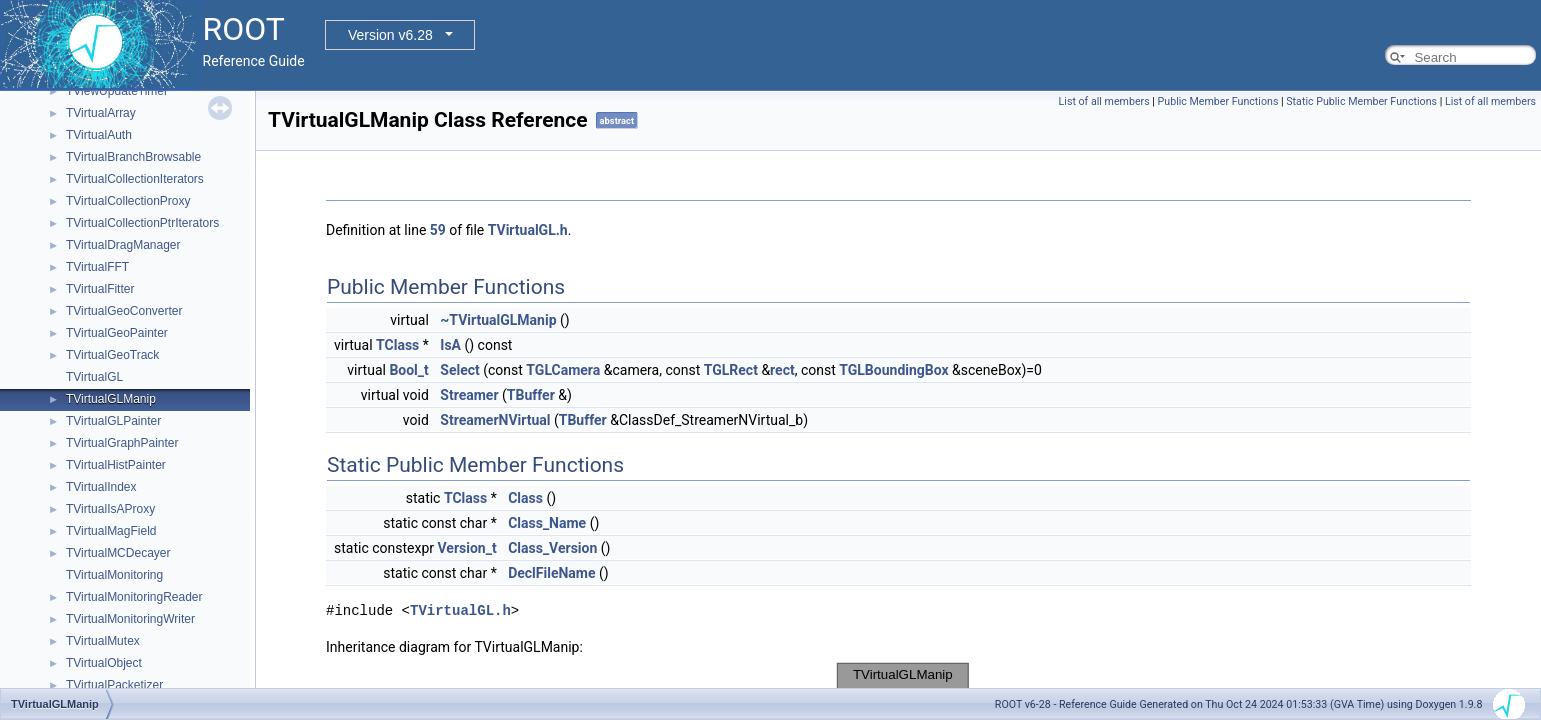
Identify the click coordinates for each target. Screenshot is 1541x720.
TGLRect (731, 370)
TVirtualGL (94, 377)
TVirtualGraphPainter (122, 443)
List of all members (1104, 101)
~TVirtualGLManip (498, 320)
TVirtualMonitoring (114, 575)
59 (438, 230)
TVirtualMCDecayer (118, 553)
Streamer (469, 395)
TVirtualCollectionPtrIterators (142, 223)
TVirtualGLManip (111, 399)
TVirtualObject (104, 663)
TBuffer (531, 395)
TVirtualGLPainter (113, 421)
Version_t (467, 548)
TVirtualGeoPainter (117, 333)
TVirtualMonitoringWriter (130, 619)
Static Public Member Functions (1361, 101)
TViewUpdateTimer (117, 91)
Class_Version (552, 548)
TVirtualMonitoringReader (134, 597)
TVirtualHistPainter (116, 465)
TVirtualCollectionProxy (128, 201)
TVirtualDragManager (123, 245)
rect (782, 370)
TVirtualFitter (100, 289)
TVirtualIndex (101, 487)
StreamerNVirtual (495, 420)
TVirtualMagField (111, 531)
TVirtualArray (101, 113)
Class (525, 498)
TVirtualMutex (103, 641)
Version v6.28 (390, 35)
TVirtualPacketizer (114, 685)
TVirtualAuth (99, 135)
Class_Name (547, 523)
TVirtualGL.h (528, 230)
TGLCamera (563, 370)
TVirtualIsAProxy (110, 509)
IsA (450, 345)
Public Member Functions (1218, 101)
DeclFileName (551, 573)
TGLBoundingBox (893, 370)
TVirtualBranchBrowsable (133, 157)
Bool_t (408, 370)
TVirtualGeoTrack (112, 355)
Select (459, 370)
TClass (397, 345)
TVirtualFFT (97, 267)
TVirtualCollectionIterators (135, 179)
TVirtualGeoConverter (124, 311)
